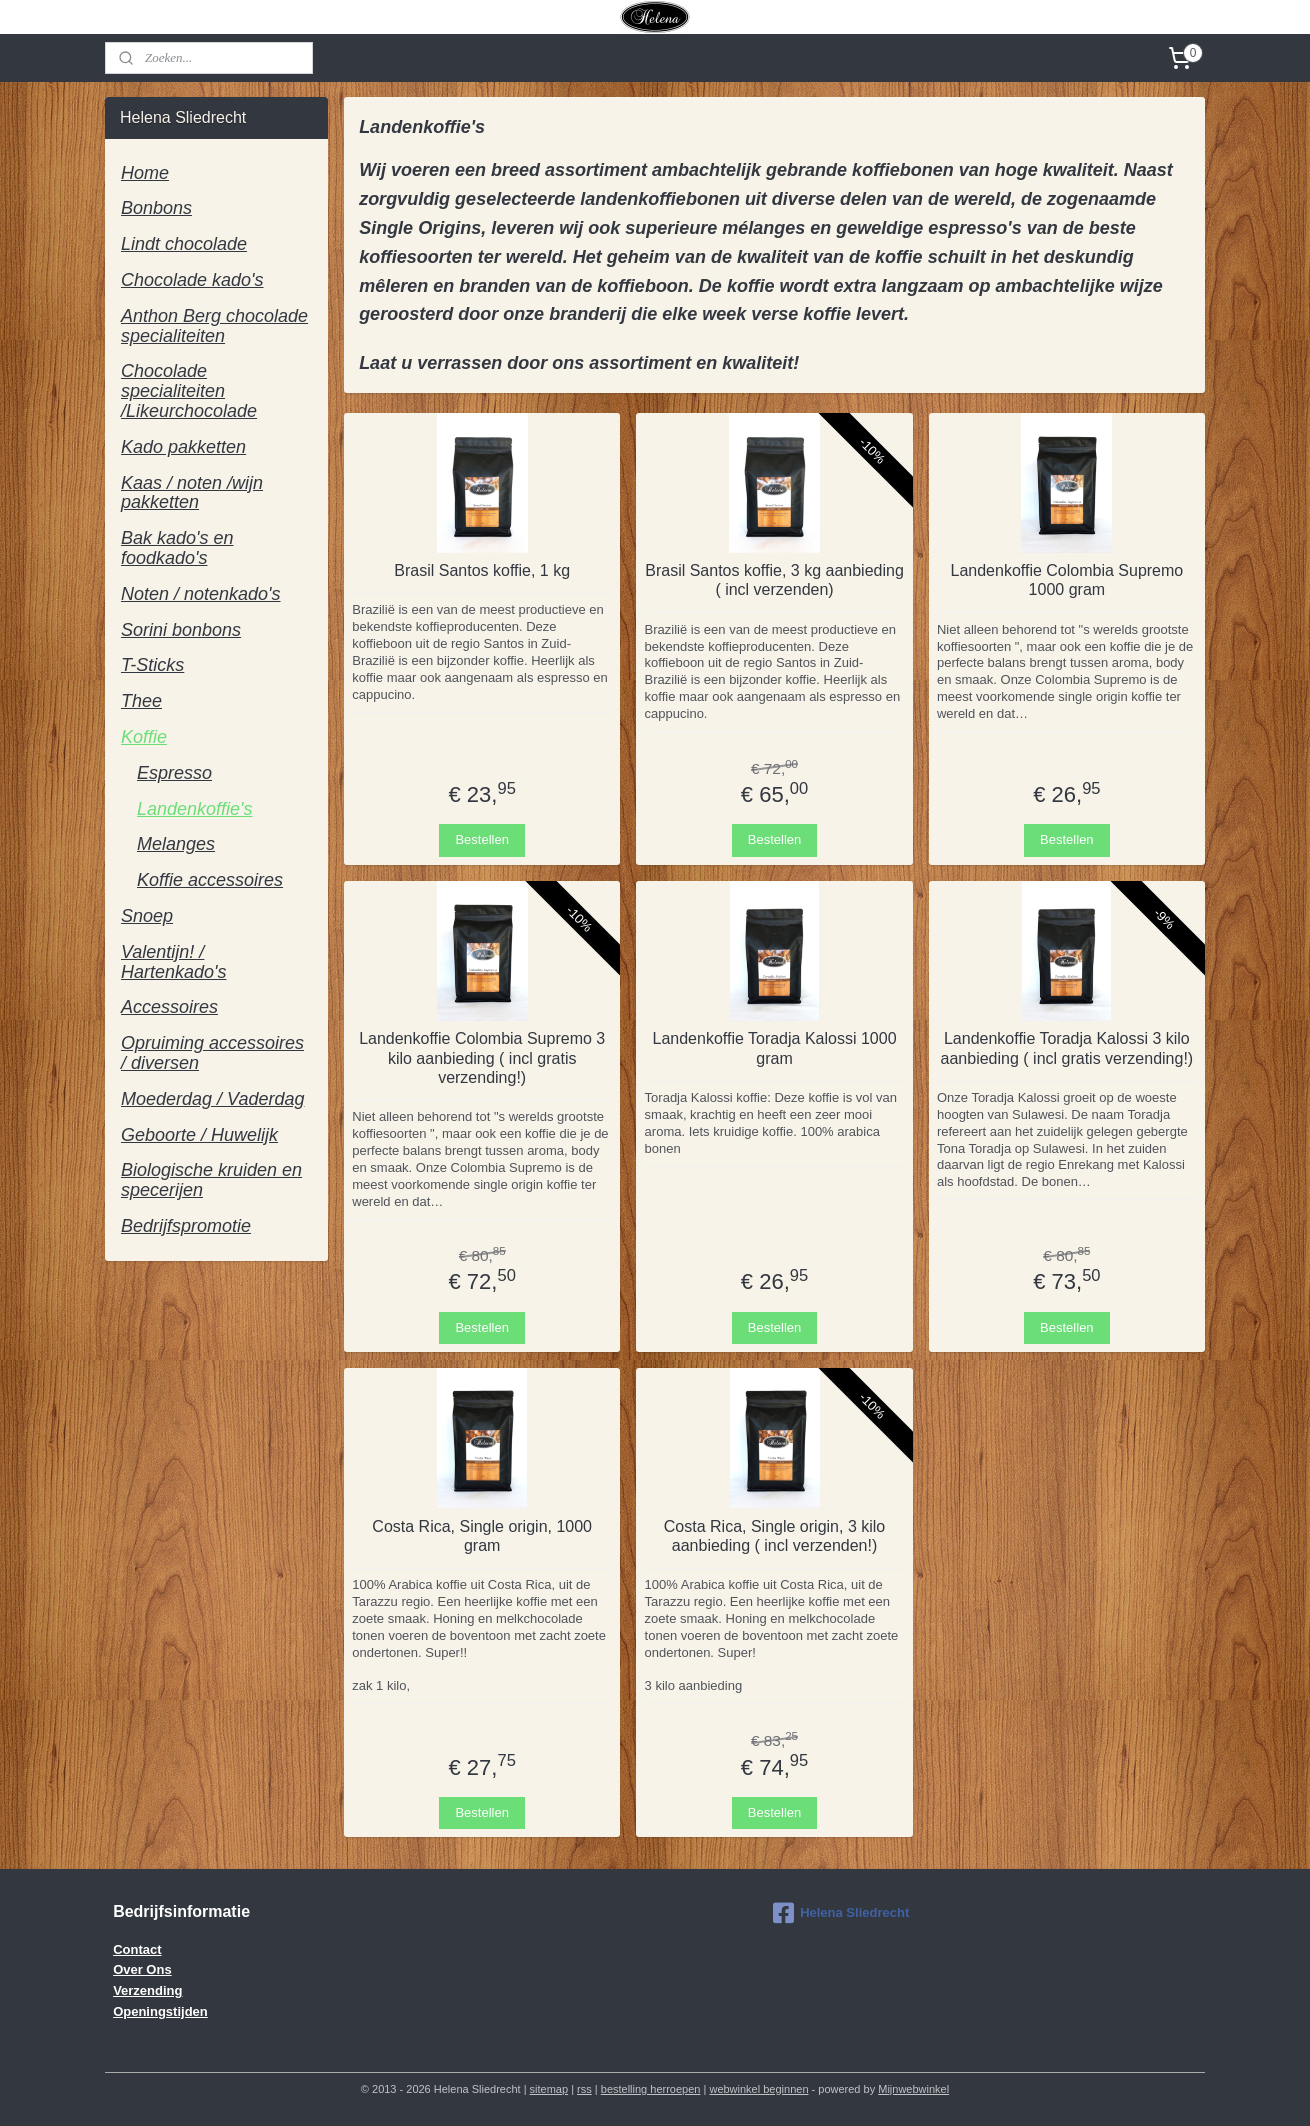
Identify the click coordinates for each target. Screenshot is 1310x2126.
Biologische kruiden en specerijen (211, 1180)
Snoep (147, 916)
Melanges (176, 844)
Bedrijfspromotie (186, 1226)
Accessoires (169, 1007)
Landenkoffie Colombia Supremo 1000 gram (1067, 580)
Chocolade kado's (192, 280)
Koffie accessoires (210, 880)
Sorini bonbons (181, 630)
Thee (141, 701)
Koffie (144, 737)
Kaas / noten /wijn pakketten (192, 493)
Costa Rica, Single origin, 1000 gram (482, 1536)
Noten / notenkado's (201, 594)
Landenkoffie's (195, 809)
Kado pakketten (183, 447)
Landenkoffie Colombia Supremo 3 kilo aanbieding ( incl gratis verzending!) (482, 1057)
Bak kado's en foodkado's (177, 548)
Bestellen (481, 839)
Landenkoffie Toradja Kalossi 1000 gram (775, 1048)
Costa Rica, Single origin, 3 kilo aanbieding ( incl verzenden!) (774, 1536)
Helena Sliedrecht (841, 1913)
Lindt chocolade (184, 244)
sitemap (549, 2089)
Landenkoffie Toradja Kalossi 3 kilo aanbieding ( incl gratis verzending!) (1067, 1048)
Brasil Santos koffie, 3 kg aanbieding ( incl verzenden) (774, 580)
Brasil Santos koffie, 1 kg (482, 570)
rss (584, 2089)
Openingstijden (160, 2011)
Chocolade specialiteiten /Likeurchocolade (189, 391)
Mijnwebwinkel (913, 2089)
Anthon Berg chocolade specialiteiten (214, 326)
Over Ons (142, 1969)
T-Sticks (152, 665)
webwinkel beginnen (758, 2089)
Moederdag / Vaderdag (212, 1099)
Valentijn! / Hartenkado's (174, 962)
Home (145, 173)
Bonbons (156, 208)
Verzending (147, 1990)
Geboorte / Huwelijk (199, 1135)
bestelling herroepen (651, 2089)
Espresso (174, 773)
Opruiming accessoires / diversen (212, 1053)
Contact (137, 1949)
